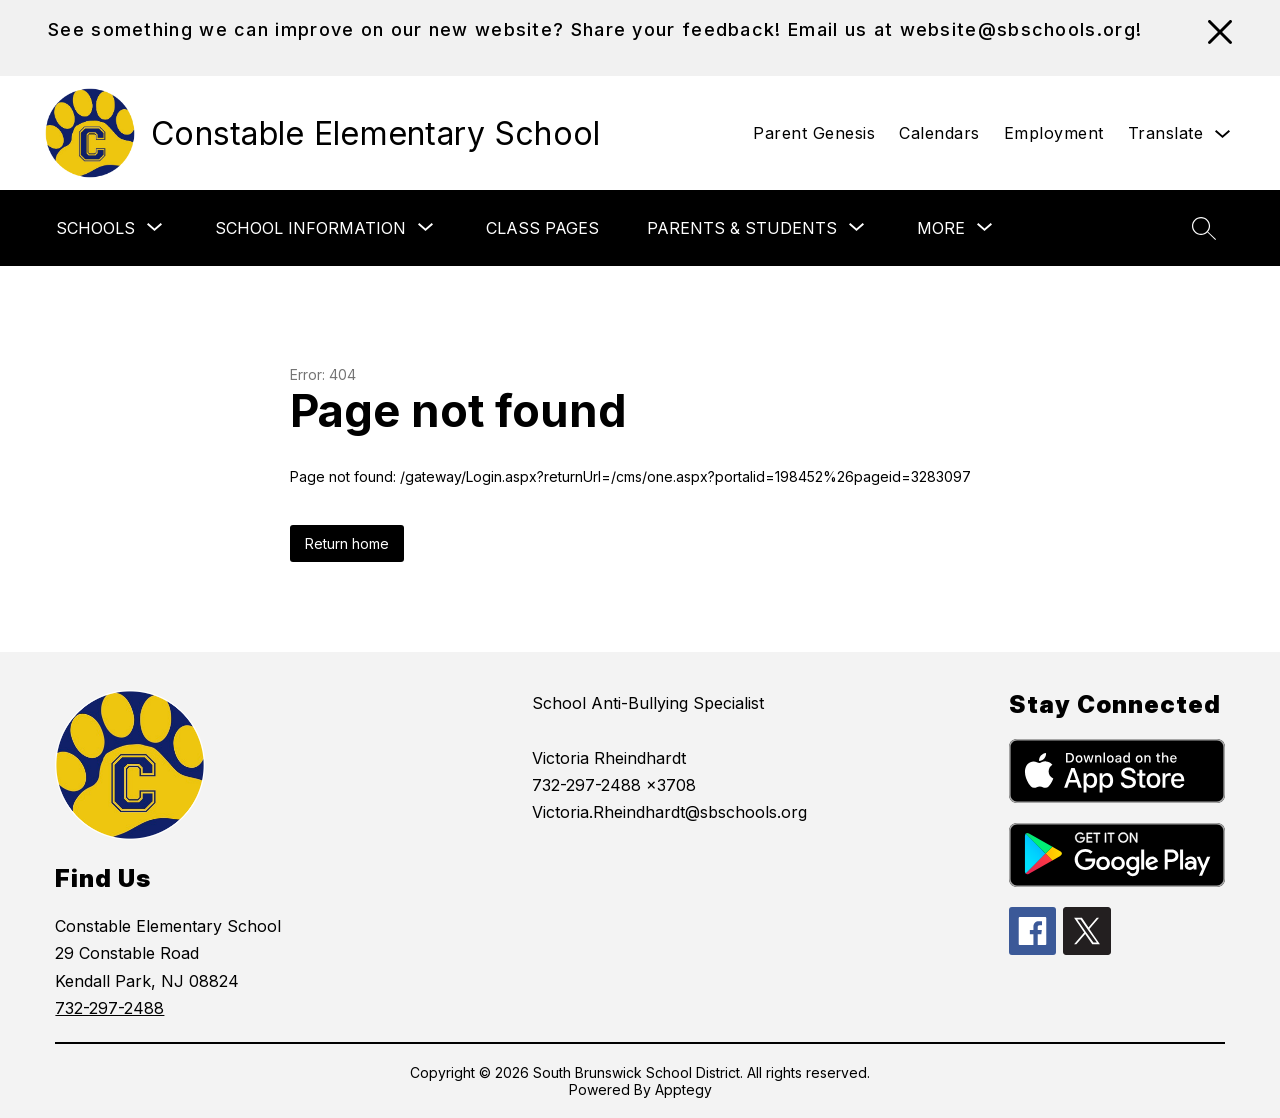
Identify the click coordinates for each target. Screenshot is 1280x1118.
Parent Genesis (814, 133)
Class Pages (542, 228)
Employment (1054, 133)
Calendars (939, 133)
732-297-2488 (109, 1008)
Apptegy (683, 1089)
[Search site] (1204, 228)
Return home (347, 543)
